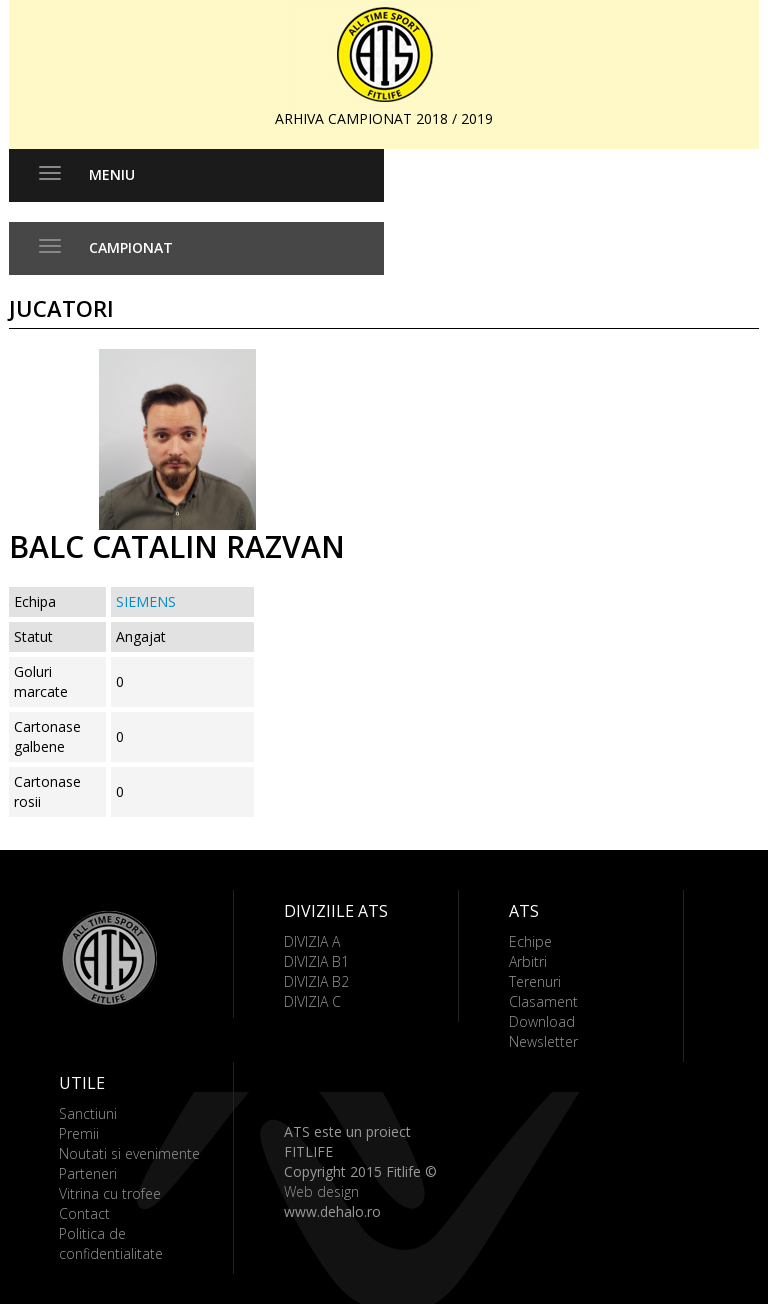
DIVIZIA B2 (316, 981)
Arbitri (528, 961)
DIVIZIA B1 (316, 961)
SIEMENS (146, 601)
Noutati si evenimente (129, 1153)
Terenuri (535, 981)
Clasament (543, 1001)
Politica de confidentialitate (111, 1243)
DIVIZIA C (312, 1001)
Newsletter (543, 1041)
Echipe (530, 941)
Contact (84, 1213)
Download (542, 1021)
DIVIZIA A (312, 941)
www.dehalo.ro (332, 1211)
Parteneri (88, 1173)
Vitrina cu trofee (110, 1193)
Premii (79, 1133)
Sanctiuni (88, 1113)
